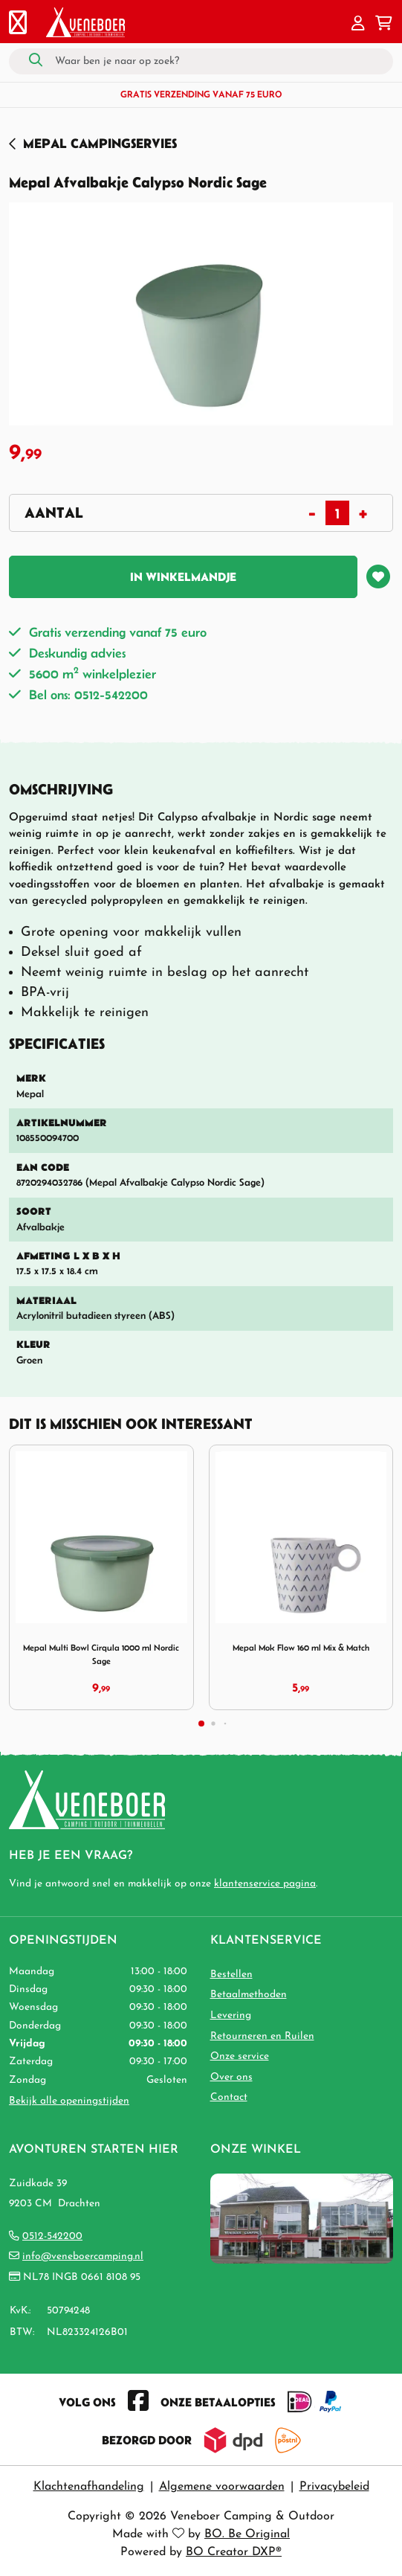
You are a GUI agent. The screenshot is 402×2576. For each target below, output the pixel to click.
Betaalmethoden (248, 1995)
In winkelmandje (183, 576)
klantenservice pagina (265, 1884)
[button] (358, 24)
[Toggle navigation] (18, 24)
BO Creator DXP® (234, 2552)
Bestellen (231, 1974)
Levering (230, 2015)
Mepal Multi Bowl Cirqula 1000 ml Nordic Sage (101, 1654)
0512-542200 (52, 2236)
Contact (228, 2097)
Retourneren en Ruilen (262, 2036)
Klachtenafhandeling (88, 2487)
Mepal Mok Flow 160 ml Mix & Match (301, 1647)
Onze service (239, 2056)
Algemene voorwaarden (222, 2487)
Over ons (231, 2077)
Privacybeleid (334, 2487)
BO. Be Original (247, 2534)
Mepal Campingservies (100, 143)
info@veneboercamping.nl (82, 2256)
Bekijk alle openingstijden (69, 2101)
